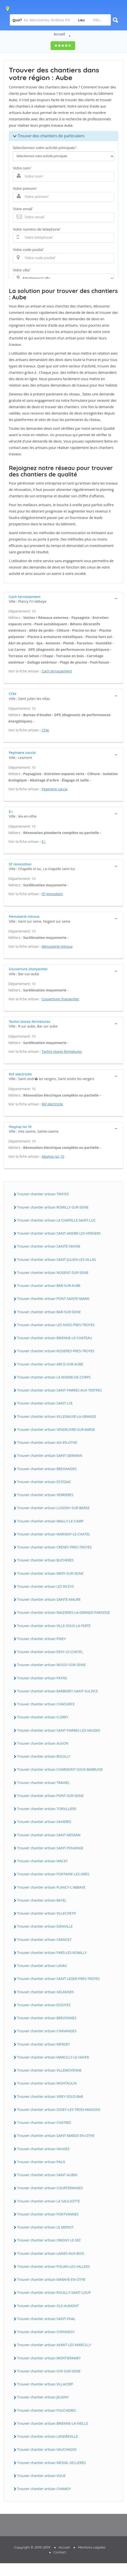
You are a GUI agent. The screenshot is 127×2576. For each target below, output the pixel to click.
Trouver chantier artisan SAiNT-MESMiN (48, 1835)
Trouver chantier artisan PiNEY (41, 1638)
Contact (60, 2552)
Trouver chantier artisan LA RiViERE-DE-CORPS (54, 1377)
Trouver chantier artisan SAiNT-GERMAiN (49, 1455)
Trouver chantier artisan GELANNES (45, 1992)
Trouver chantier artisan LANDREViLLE (47, 2436)
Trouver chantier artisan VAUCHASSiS (47, 2449)
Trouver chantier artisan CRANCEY (44, 1939)
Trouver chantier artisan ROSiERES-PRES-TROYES (55, 1351)
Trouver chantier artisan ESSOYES (44, 2005)
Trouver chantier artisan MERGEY (43, 2044)
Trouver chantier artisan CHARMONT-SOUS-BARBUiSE (60, 1769)
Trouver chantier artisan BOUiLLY (43, 1756)
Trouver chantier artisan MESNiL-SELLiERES (51, 2462)
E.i (43, 841)
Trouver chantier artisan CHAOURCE (46, 1704)
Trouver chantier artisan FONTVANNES (48, 2214)
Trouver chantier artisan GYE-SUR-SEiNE (49, 2371)
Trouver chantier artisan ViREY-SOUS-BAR (50, 2096)
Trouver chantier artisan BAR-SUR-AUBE (49, 1285)
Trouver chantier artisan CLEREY (42, 1717)
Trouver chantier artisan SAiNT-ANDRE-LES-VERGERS (58, 1233)
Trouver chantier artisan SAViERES (44, 1821)
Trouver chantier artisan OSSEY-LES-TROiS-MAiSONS (58, 2109)
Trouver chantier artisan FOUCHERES (46, 2410)
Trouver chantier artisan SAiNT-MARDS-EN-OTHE (56, 2135)
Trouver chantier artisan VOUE (41, 2475)
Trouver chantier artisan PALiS (41, 2161)
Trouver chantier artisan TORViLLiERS (46, 1808)
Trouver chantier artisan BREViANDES (47, 1468)
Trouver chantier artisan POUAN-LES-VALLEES (53, 2266)
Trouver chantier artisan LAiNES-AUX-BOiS (50, 2253)
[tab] (63, 598)
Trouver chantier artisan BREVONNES (46, 2018)
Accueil (59, 34)
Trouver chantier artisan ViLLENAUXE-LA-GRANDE (56, 1416)
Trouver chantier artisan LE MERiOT (45, 2227)
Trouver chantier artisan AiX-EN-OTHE (47, 1442)
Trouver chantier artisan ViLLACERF (45, 2384)
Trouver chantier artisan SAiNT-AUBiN (47, 2174)
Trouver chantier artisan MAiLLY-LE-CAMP (50, 1521)
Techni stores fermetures (62, 1051)
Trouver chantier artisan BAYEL (42, 1900)
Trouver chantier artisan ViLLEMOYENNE (49, 2070)
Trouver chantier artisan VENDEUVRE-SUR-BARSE (56, 1429)
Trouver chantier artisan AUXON (42, 1743)
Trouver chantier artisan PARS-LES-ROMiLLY (52, 1952)
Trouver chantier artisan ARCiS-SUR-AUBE (50, 1364)
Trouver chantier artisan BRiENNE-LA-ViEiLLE (52, 2423)
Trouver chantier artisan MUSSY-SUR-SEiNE (51, 1664)
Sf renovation (52, 893)
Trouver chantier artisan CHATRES (44, 2122)
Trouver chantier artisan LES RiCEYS (45, 1586)
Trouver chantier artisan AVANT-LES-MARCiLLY (54, 2344)
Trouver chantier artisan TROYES (43, 1194)
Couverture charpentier (60, 999)
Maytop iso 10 (53, 1156)
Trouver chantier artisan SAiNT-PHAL (46, 2318)
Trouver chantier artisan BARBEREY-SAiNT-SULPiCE (57, 1691)
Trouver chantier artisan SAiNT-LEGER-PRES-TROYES (58, 1978)
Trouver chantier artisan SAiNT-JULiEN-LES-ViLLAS (56, 1259)
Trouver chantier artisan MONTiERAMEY (49, 2358)
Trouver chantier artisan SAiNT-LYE (45, 1403)
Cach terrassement (57, 671)
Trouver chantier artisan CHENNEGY (46, 2331)
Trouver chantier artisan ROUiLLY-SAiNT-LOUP (54, 2292)
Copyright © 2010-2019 (32, 2547)
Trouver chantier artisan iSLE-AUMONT (48, 2305)
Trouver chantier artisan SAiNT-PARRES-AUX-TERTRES (59, 1390)
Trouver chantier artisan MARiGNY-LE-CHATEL (53, 1534)
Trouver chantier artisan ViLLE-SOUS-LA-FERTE (54, 1625)
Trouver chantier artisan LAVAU (42, 1965)
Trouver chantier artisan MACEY (42, 1861)
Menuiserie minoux (57, 946)
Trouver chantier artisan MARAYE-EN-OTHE (51, 2279)
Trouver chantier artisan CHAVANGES (46, 2031)
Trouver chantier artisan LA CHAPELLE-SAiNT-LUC (56, 1220)
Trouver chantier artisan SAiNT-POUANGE (50, 1848)
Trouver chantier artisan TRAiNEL (43, 1782)
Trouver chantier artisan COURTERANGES (50, 2188)
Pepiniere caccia (55, 789)
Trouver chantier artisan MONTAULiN (47, 2083)
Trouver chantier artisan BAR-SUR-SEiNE (49, 1311)
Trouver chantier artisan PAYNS (42, 1678)
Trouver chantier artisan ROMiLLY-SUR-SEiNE (53, 1207)
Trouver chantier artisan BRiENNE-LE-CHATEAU (54, 1338)
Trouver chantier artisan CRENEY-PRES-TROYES (54, 1547)
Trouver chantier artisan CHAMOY (44, 2488)
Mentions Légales (91, 2547)
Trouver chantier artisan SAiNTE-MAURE (49, 1599)
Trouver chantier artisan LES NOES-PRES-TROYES (56, 1325)
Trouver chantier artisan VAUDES (43, 2148)
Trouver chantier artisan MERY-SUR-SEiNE (50, 1573)
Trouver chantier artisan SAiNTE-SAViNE (48, 1246)
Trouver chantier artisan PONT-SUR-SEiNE (50, 1795)
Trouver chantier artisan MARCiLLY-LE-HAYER (53, 2057)
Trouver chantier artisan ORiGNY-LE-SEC (49, 2240)
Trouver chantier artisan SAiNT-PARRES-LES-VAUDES (58, 1730)
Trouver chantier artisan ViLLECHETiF (46, 1913)
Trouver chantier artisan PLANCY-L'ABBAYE (51, 1887)
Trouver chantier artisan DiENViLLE (45, 1926)
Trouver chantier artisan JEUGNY (43, 2397)
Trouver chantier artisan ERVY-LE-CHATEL (50, 1651)
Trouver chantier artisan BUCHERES (45, 1560)
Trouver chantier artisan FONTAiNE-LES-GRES (53, 1874)
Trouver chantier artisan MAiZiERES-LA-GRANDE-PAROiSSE (63, 1612)
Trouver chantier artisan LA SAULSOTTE (48, 2201)
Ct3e (45, 730)
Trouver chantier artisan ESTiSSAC (44, 1481)
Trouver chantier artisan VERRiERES (45, 1494)
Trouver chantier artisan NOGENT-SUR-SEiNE (52, 1272)
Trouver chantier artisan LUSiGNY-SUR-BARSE (53, 1507)
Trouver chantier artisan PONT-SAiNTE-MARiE (53, 1298)
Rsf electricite (52, 1104)
